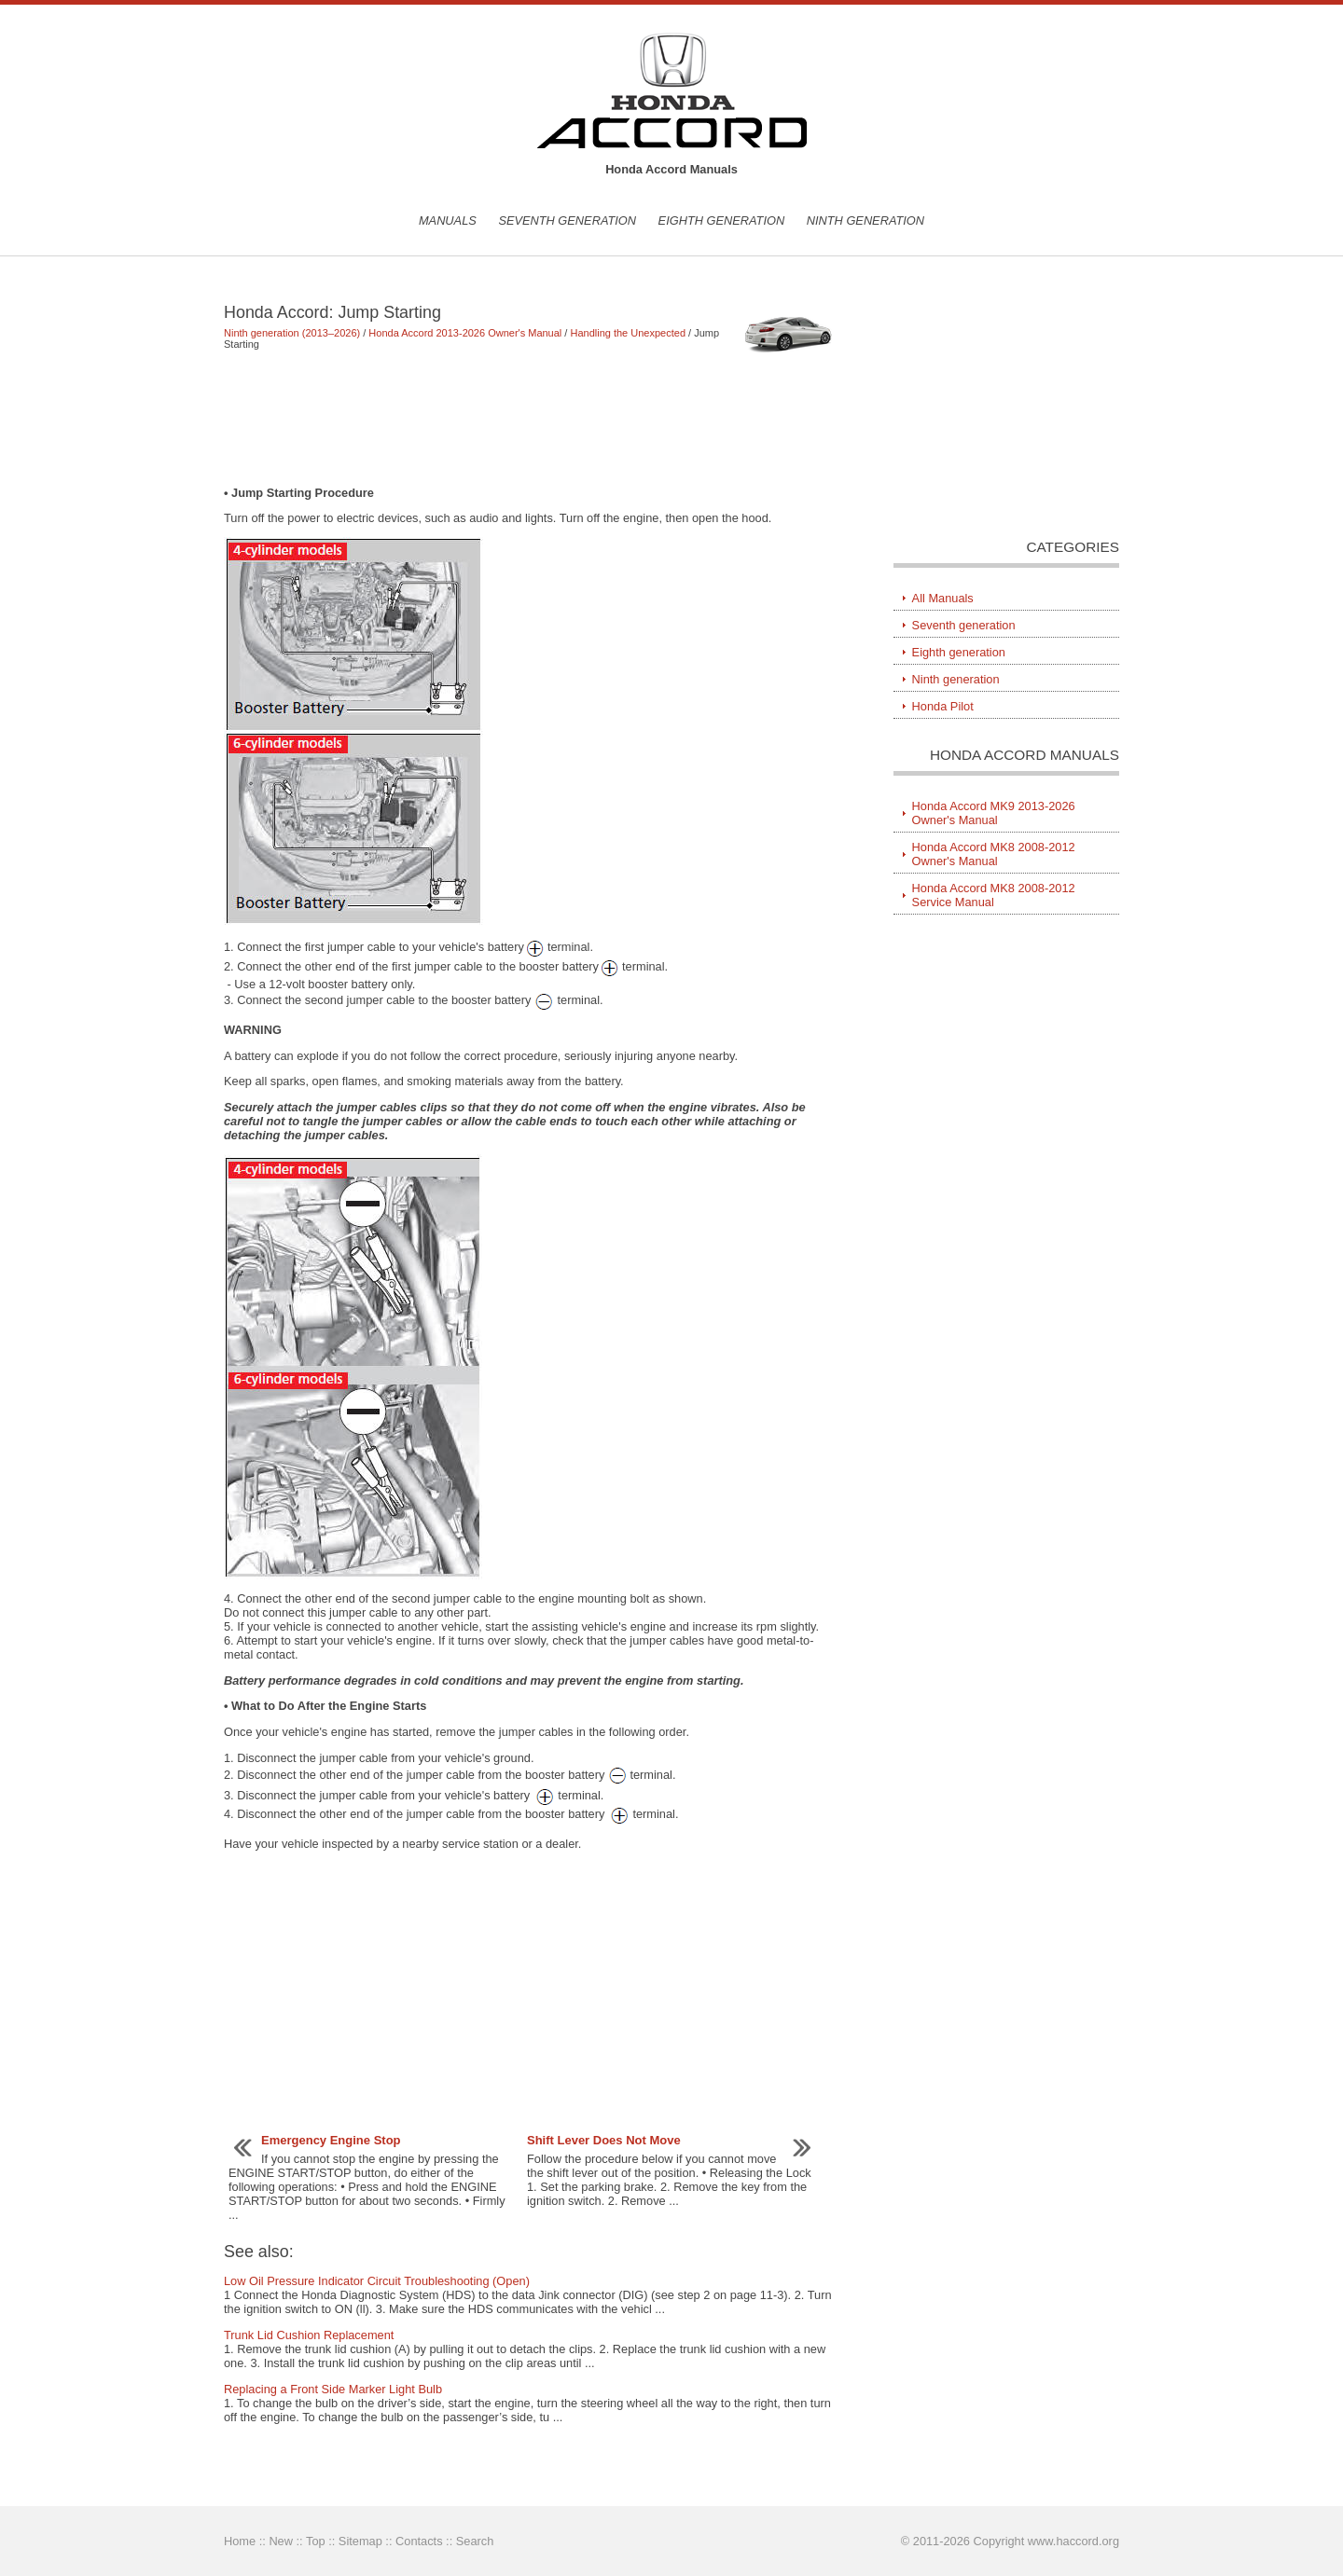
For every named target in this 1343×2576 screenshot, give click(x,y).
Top (315, 2541)
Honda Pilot (943, 706)
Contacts (419, 2541)
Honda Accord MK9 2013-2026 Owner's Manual (993, 813)
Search (475, 2541)
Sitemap (360, 2541)
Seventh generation (567, 220)
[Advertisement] (531, 418)
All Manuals (943, 598)
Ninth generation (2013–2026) (292, 332)
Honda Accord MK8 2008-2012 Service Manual (993, 895)
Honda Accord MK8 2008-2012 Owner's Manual (993, 854)
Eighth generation (721, 220)
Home (240, 2541)
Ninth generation (865, 220)
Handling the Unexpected (627, 332)
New (281, 2541)
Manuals (448, 220)
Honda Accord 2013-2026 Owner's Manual (464, 332)
